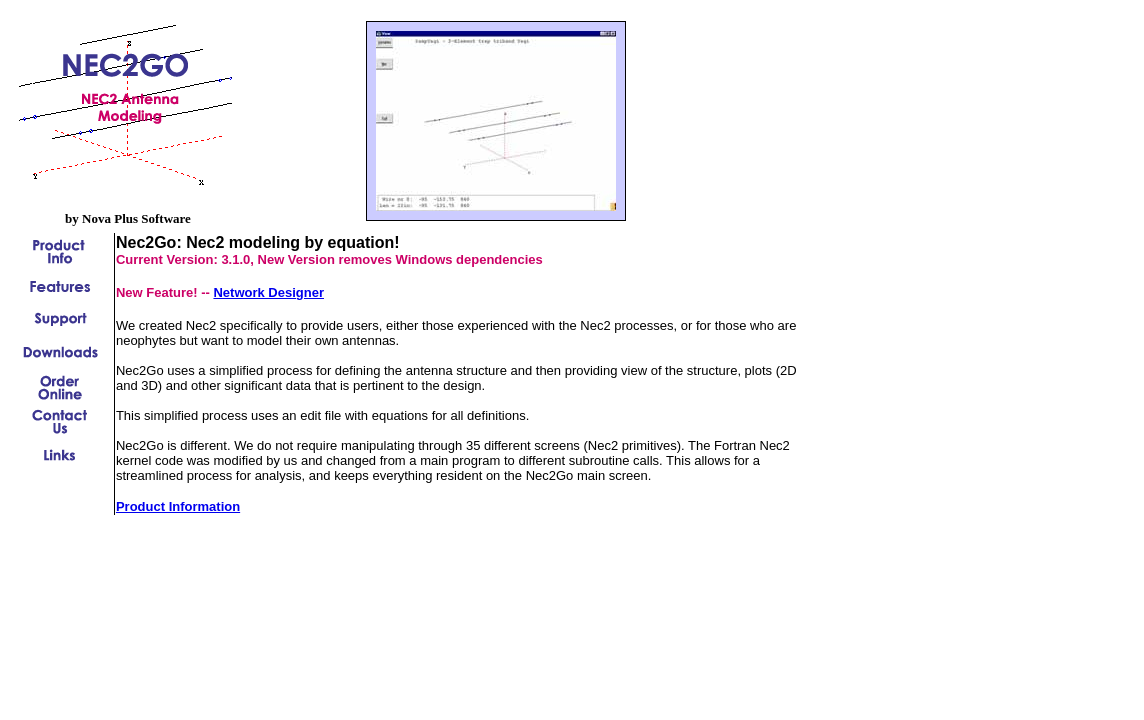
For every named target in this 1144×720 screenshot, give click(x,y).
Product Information (178, 506)
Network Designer (268, 292)
